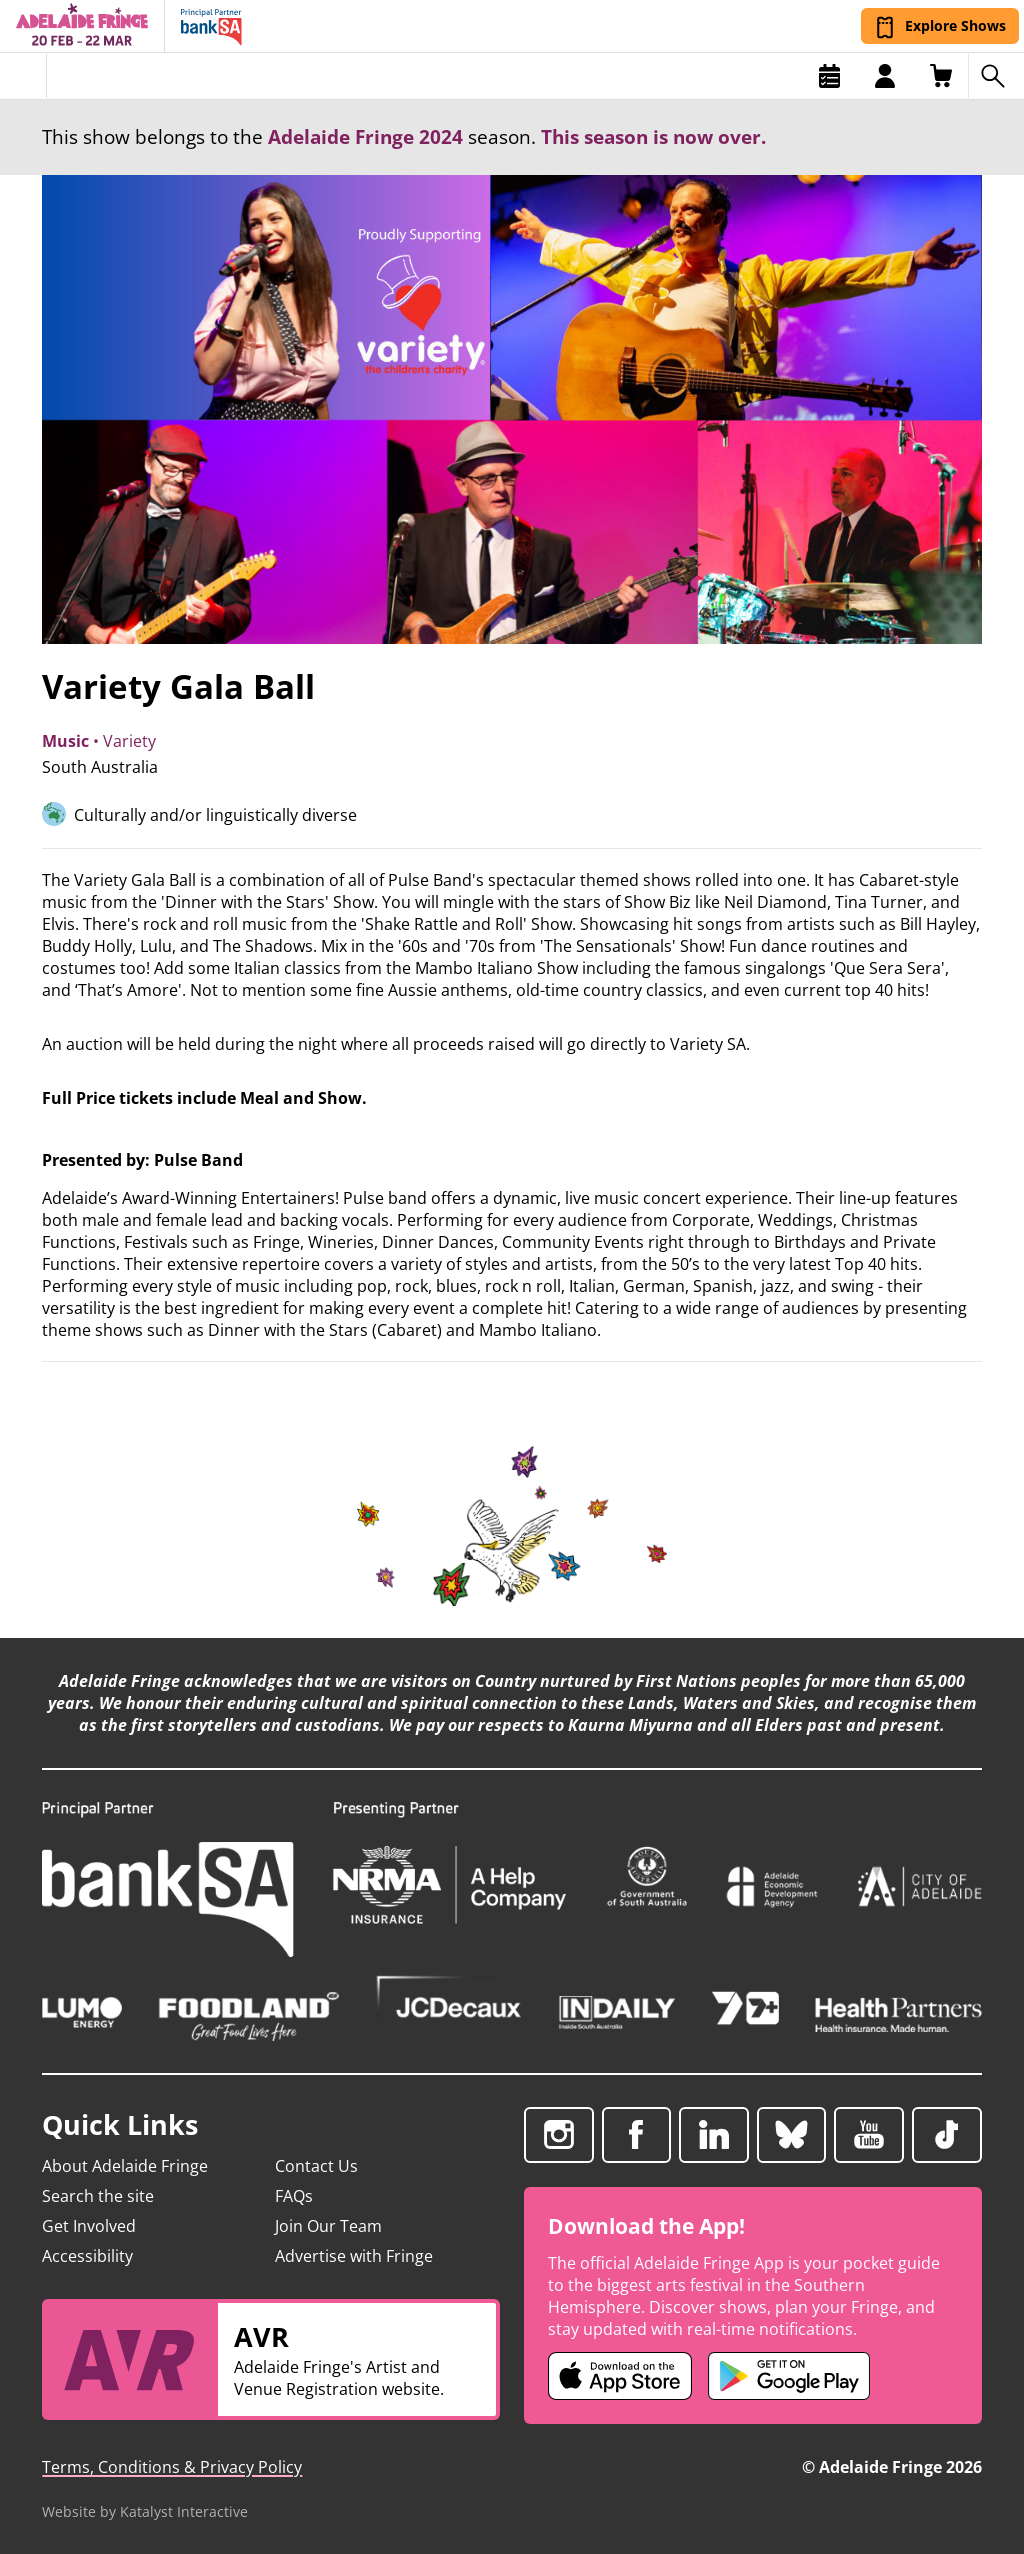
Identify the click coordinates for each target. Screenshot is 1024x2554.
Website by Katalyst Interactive (145, 2511)
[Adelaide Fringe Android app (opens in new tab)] (789, 2376)
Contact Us (316, 2166)
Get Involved (89, 2226)
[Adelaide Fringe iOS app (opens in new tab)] (620, 2376)
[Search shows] (996, 76)
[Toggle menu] (23, 76)
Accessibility (87, 2256)
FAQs (294, 2196)
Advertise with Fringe (354, 2256)
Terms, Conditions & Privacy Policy (172, 2467)
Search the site (98, 2196)
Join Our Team (328, 2226)
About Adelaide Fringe (125, 2166)
